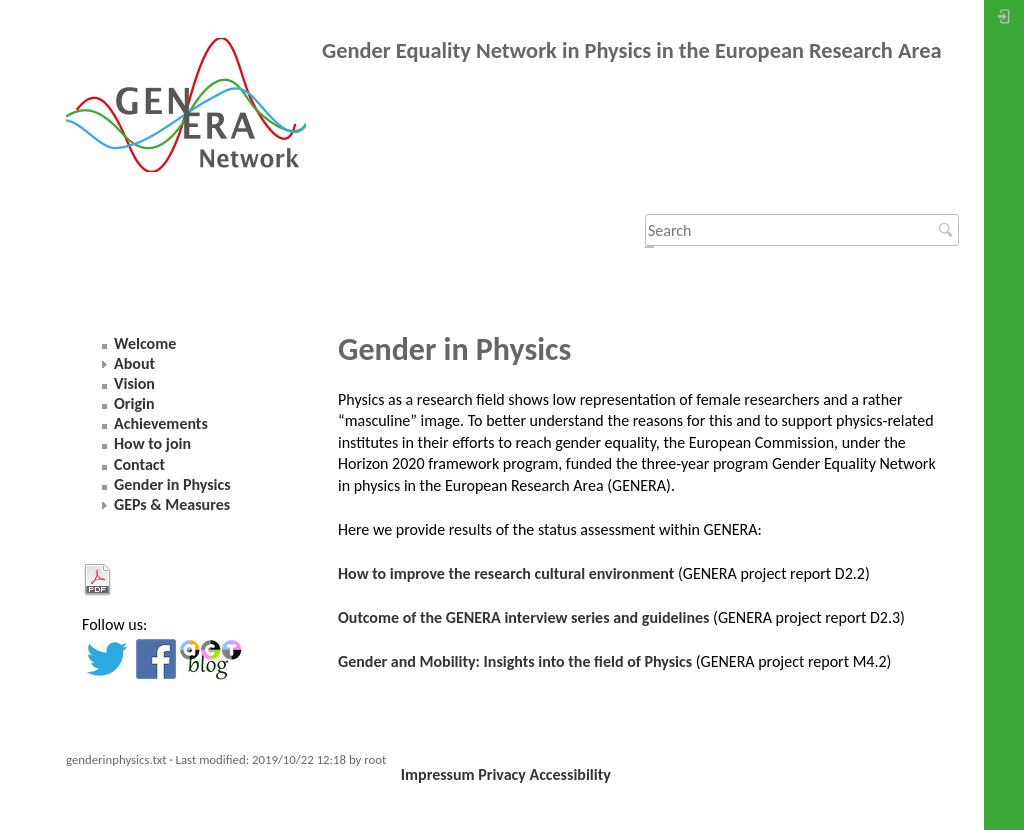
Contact (139, 464)
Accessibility (569, 774)
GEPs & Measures (172, 504)
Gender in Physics (172, 484)
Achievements (161, 423)
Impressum (438, 774)
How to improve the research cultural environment (506, 573)
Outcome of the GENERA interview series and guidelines (523, 617)
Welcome (145, 343)
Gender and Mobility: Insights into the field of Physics (515, 661)
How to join (152, 443)
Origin (134, 403)
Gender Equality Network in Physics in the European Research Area (632, 51)
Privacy (502, 774)
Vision (134, 383)
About (134, 363)
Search (948, 230)
